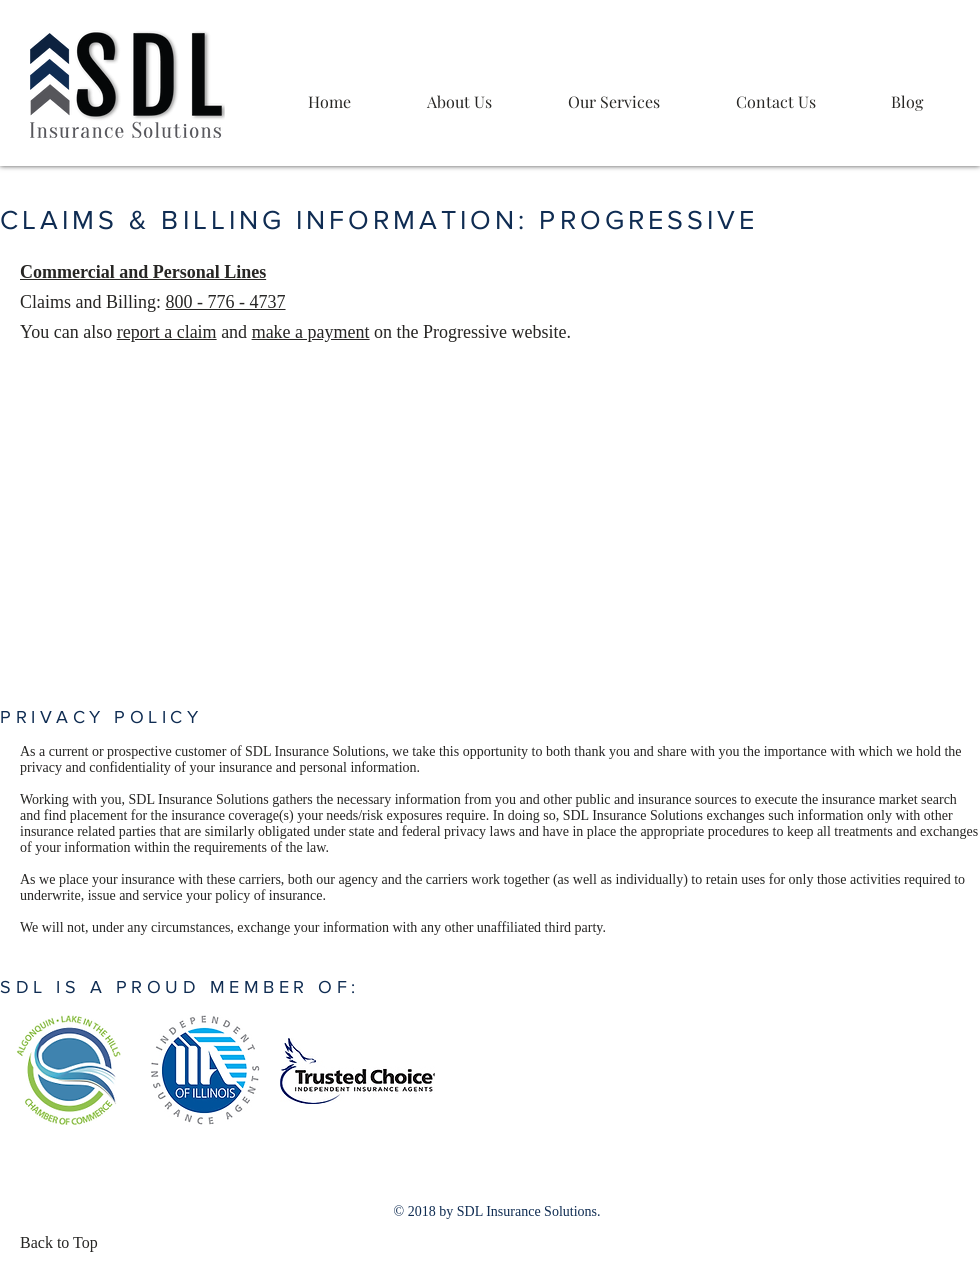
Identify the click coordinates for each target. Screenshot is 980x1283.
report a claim (167, 332)
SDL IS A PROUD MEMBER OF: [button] (180, 987)
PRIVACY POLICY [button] (101, 717)
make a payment (311, 332)
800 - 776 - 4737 (226, 302)
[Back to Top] (65, 1243)
